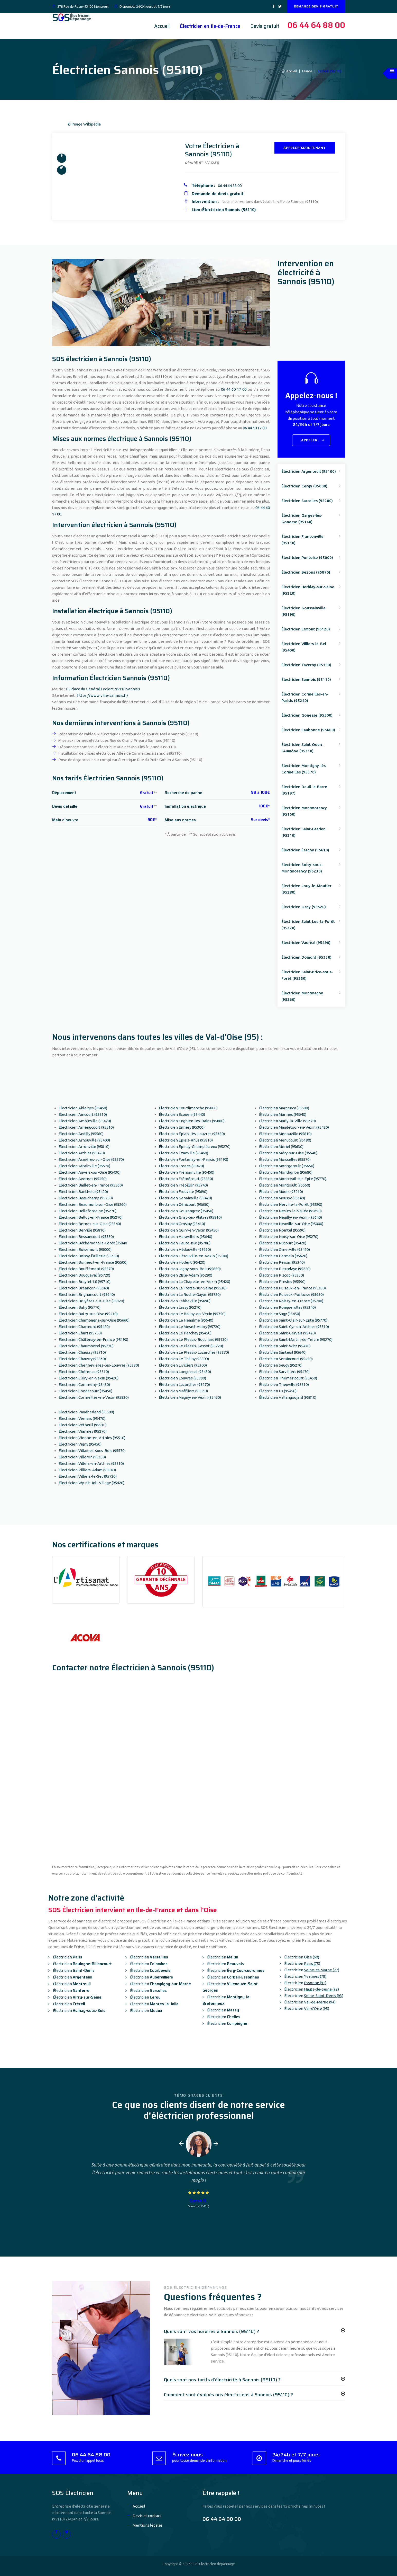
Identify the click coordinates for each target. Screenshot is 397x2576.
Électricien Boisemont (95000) (85, 1249)
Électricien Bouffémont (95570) (86, 1269)
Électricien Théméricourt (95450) (288, 1378)
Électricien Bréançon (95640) (84, 1288)
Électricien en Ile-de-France (210, 26)
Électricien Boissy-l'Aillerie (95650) (89, 1256)
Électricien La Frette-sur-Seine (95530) (193, 1288)
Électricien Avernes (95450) (83, 1178)
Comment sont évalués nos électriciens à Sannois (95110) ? (228, 2394)
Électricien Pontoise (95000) (307, 557)
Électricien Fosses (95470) (181, 1166)
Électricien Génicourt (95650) (184, 1204)
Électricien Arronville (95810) (84, 1146)
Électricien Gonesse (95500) (307, 715)
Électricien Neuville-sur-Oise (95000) (291, 1224)
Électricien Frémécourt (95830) (186, 1178)
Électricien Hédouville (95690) (185, 1249)
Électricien (65, 1957)
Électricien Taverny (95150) (306, 665)
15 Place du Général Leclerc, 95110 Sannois (103, 689)
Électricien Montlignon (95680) (285, 1172)
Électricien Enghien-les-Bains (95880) (192, 1121)
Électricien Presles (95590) (282, 1281)
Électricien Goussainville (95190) (303, 611)
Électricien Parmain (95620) (283, 1256)
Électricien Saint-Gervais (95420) (287, 1333)
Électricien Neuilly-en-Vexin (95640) (290, 1217)
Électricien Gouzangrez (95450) (186, 1211)
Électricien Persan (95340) (282, 1262)
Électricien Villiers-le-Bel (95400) (303, 646)
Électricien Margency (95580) (284, 1108)
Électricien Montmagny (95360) (302, 996)
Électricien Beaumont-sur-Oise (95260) (93, 1204)
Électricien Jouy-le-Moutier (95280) (306, 889)
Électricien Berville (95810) (82, 1230)
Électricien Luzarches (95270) (184, 1384)
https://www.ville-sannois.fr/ (102, 695)
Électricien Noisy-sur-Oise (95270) (288, 1236)
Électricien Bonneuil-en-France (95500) (93, 1262)
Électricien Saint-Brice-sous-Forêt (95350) (307, 975)
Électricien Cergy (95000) (304, 486)
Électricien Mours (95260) (281, 1191)
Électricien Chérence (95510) (84, 1371)
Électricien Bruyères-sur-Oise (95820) (91, 1301)
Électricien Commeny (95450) (84, 1384)
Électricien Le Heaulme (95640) (186, 1320)
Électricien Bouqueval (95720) (84, 1275)
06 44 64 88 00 (316, 25)
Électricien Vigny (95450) (80, 1444)
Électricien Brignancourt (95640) (87, 1294)
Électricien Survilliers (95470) (284, 1371)
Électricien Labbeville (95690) (184, 1301)
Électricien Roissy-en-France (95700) (291, 1301)
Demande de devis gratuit (218, 193)
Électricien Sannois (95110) (229, 209)
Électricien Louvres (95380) (182, 1378)
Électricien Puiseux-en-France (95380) (292, 1288)
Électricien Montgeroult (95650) (286, 1166)
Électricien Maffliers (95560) (183, 1391)
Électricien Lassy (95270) (180, 1307)
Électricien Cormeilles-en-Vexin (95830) (94, 1397)
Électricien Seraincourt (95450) (286, 1359)
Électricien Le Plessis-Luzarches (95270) (194, 1352)
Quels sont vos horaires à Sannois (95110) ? (211, 2331)
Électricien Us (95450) (278, 1391)
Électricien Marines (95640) (282, 1114)
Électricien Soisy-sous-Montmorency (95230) (302, 867)
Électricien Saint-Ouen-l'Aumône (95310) (302, 747)
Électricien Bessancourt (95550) (86, 1236)
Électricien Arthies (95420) (82, 1153)
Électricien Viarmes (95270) (83, 1431)
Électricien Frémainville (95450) (186, 1172)
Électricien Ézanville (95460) (183, 1153)
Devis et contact (147, 2515)
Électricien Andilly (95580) (81, 1133)
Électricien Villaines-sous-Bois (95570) (92, 1450)
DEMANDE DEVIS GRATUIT (316, 6)
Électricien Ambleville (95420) (85, 1121)
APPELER (313, 440)
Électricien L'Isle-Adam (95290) (185, 1275)
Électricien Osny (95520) (303, 907)
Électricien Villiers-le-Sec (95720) (88, 1476)
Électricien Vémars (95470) (82, 1418)
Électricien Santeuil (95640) (283, 1352)
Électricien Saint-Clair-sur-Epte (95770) (293, 1320)
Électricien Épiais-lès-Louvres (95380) (192, 1133)
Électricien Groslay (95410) (182, 1224)
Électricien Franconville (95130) (302, 539)
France (307, 71)
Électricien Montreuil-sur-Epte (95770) (292, 1178)
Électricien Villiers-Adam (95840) (87, 1470)
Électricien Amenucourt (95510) (86, 1127)
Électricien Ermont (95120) (305, 629)
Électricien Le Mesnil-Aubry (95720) (189, 1326)
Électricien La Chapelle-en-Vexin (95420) (194, 1281)
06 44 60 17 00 (234, 389)
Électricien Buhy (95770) (79, 1307)
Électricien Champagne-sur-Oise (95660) (94, 1320)
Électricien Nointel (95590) (282, 1230)
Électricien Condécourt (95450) (85, 1391)
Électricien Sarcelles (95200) (307, 500)
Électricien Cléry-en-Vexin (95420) (88, 1378)
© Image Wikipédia (84, 124)
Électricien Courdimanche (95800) (188, 1108)
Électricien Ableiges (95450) (83, 1108)
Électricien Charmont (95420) (84, 1326)
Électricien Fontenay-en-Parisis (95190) (193, 1159)
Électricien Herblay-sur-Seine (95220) (307, 590)
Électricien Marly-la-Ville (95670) (287, 1121)
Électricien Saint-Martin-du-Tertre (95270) (296, 1339)
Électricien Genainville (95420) (185, 1198)
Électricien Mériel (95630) (281, 1146)
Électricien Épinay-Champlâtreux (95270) (194, 1146)
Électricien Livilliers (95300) (183, 1365)
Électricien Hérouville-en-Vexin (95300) (193, 1256)
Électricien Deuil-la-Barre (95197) (304, 790)
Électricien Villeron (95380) (82, 1457)
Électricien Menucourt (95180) (285, 1140)
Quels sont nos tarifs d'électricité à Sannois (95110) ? (222, 2379)
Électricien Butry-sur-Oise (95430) (88, 1314)
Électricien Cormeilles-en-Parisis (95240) (304, 697)
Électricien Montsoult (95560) (284, 1185)
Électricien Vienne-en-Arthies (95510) (92, 1438)
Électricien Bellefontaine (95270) (87, 1211)
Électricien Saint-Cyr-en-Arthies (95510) (294, 1326)
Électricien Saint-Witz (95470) (285, 1346)
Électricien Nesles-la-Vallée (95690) (290, 1211)
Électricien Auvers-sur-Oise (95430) (90, 1172)
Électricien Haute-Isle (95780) (184, 1243)
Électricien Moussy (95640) (282, 1198)
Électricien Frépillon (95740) (183, 1185)
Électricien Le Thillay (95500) (184, 1359)
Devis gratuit (264, 26)
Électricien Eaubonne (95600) (308, 730)
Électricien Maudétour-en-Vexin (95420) (294, 1127)
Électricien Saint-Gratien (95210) (303, 832)
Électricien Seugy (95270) (280, 1365)
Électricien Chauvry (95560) (82, 1359)
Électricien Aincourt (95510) (83, 1114)
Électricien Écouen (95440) (182, 1114)
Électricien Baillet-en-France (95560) (91, 1185)
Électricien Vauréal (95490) (305, 942)
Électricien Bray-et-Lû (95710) (84, 1281)
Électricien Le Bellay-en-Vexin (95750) (192, 1314)
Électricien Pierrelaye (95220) (285, 1269)
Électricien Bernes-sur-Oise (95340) (90, 1224)
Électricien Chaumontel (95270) (86, 1346)
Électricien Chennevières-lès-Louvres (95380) (99, 1365)
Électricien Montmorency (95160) (304, 811)
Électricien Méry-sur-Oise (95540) (288, 1153)
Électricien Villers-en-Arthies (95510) (91, 1463)
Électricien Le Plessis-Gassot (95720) (191, 1346)
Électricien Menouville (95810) (285, 1133)
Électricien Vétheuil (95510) (83, 1425)
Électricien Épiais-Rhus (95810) (186, 1140)
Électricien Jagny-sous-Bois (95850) (190, 1269)
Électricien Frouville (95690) (183, 1191)
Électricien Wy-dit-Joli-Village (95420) (91, 1483)
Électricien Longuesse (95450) (185, 1371)
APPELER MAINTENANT (304, 147)
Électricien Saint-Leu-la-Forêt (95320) (308, 924)
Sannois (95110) (198, 2206)
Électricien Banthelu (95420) (83, 1191)
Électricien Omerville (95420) (284, 1249)
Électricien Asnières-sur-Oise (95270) (91, 1159)
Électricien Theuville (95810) (284, 1384)
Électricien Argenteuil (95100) (308, 471)
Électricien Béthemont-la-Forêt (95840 (93, 1243)
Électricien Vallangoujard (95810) (287, 1397)
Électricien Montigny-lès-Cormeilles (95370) (304, 768)
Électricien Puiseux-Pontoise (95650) (291, 1294)
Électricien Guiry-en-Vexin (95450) (189, 1230)
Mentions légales (148, 2525)
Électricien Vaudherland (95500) (86, 1412)
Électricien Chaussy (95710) (82, 1352)
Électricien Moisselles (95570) (285, 1159)
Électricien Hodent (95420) (182, 1262)
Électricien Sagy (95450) (279, 1314)
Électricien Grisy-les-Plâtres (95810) (190, 1217)
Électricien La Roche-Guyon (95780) (190, 1294)
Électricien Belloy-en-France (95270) (91, 1217)
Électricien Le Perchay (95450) (185, 1333)
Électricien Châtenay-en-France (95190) (93, 1339)
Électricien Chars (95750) (80, 1333)
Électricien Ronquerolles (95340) (287, 1307)
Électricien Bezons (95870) (305, 572)
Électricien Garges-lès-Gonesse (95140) (301, 518)
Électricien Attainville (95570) (84, 1166)
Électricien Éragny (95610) (305, 850)
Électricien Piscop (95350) (281, 1275)
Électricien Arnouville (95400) (84, 1140)
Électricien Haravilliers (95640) (185, 1236)
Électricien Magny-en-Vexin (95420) (190, 1397)
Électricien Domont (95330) (306, 957)
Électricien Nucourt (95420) (282, 1243)
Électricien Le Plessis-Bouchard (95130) (193, 1339)
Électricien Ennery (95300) (182, 1127)
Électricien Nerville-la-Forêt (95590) (290, 1204)
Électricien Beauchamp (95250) (86, 1198)
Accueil (162, 26)
